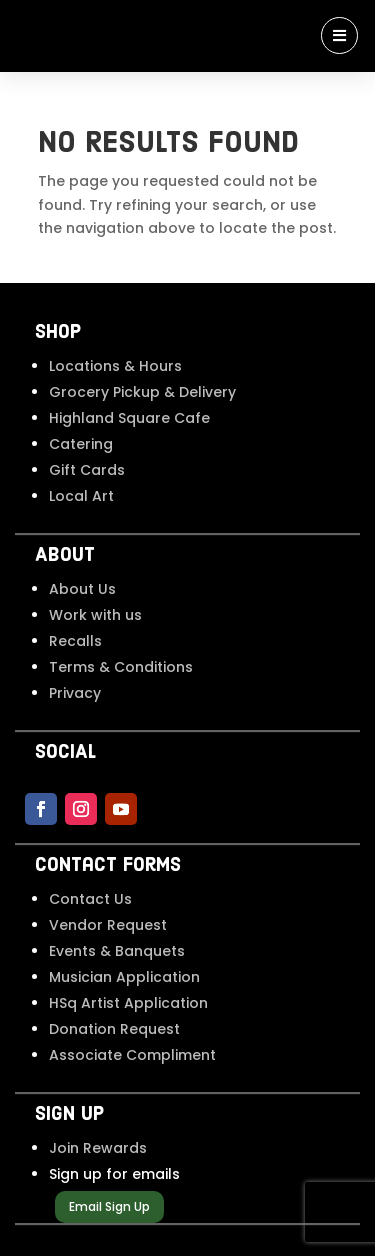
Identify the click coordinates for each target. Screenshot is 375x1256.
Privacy (75, 693)
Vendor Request (108, 925)
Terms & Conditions (121, 667)
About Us (82, 589)
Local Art (81, 496)
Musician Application (124, 977)
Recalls (75, 641)
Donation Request (114, 1029)
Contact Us (90, 899)
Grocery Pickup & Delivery (142, 392)
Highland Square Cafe (129, 418)
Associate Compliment (132, 1055)
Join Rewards (98, 1148)
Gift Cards (87, 470)
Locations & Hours (115, 366)
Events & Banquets (117, 951)
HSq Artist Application (128, 1003)
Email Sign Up (109, 1206)
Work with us (95, 615)
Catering (81, 444)
